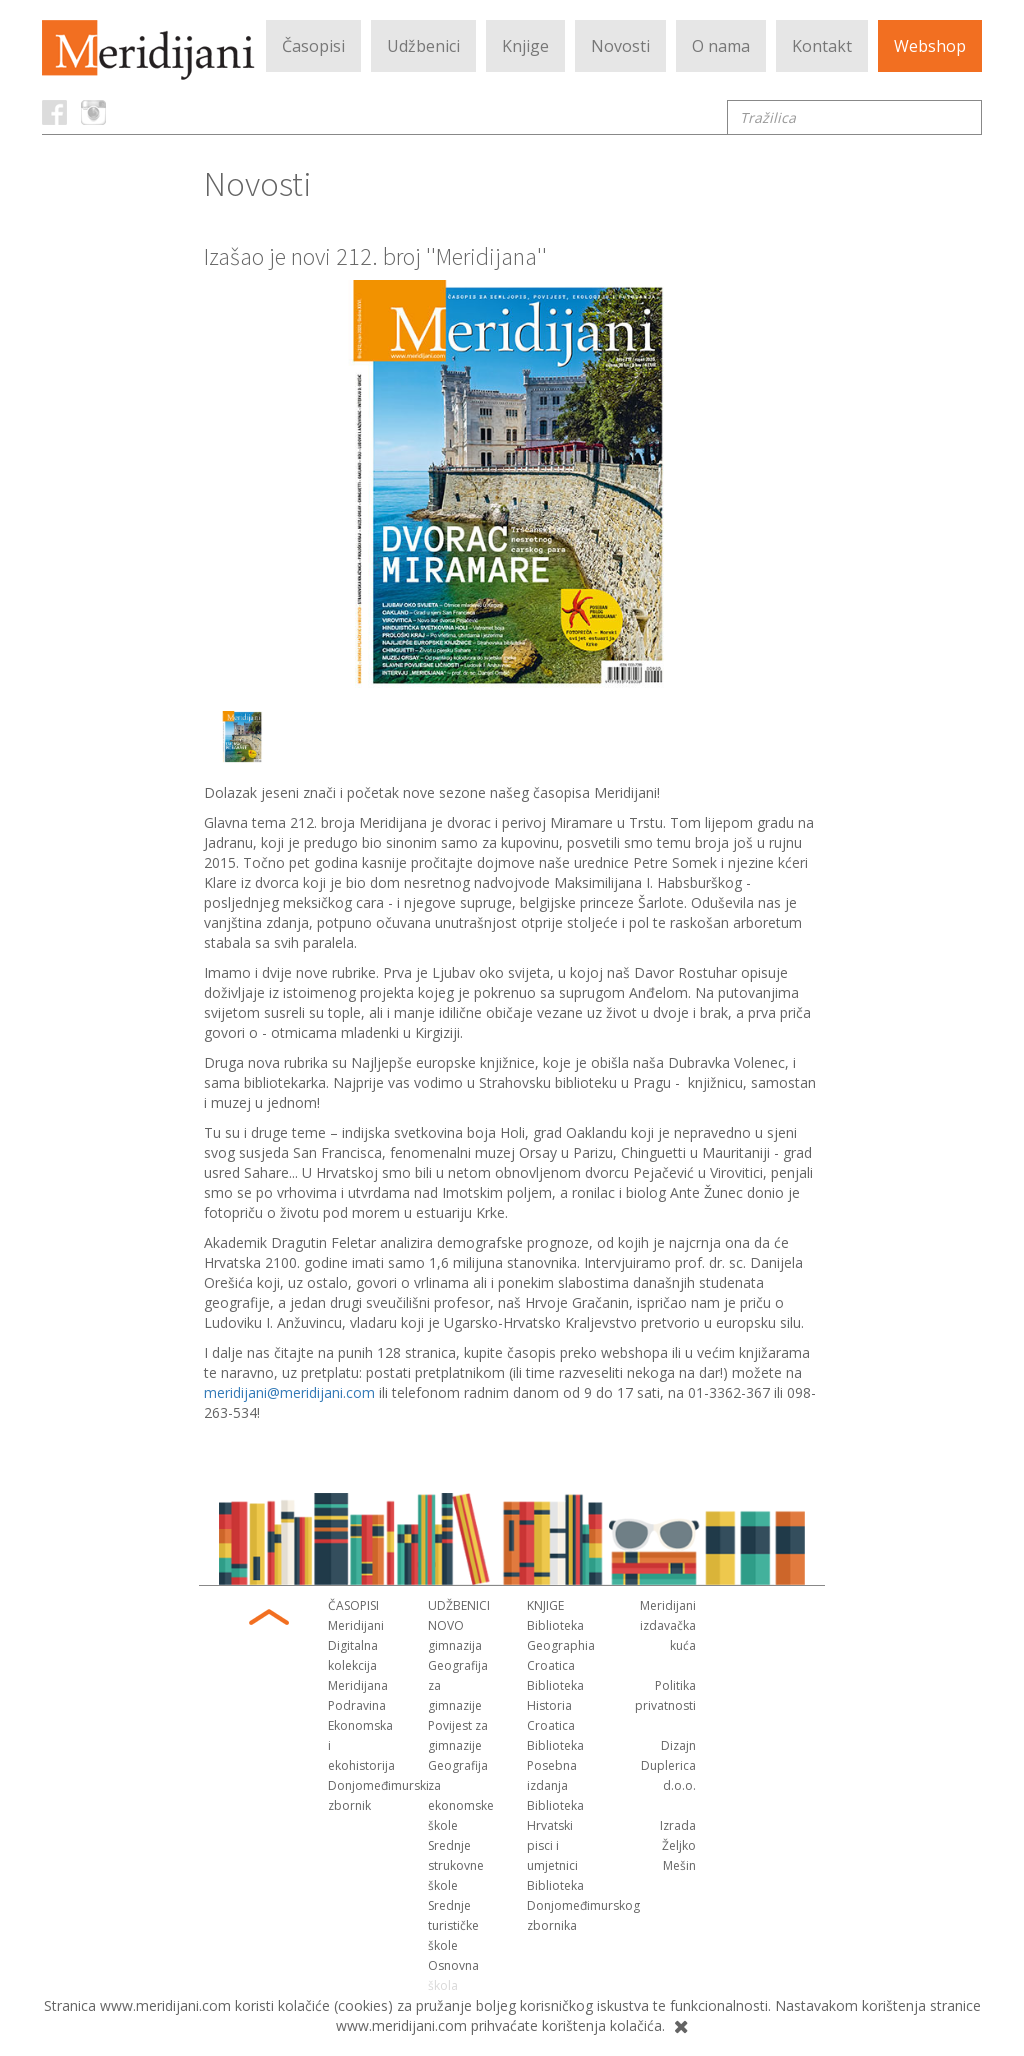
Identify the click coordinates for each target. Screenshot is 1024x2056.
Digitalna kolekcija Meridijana (358, 1665)
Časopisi (313, 46)
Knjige (525, 46)
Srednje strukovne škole (456, 1865)
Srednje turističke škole (453, 1925)
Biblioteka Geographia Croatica (561, 1645)
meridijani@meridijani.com (289, 1392)
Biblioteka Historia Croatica (555, 1705)
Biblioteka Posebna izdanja (555, 1765)
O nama (721, 46)
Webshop (930, 46)
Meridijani (356, 1625)
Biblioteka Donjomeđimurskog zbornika (583, 1905)
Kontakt (822, 46)
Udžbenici (423, 46)
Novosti (620, 46)
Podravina (357, 1705)
